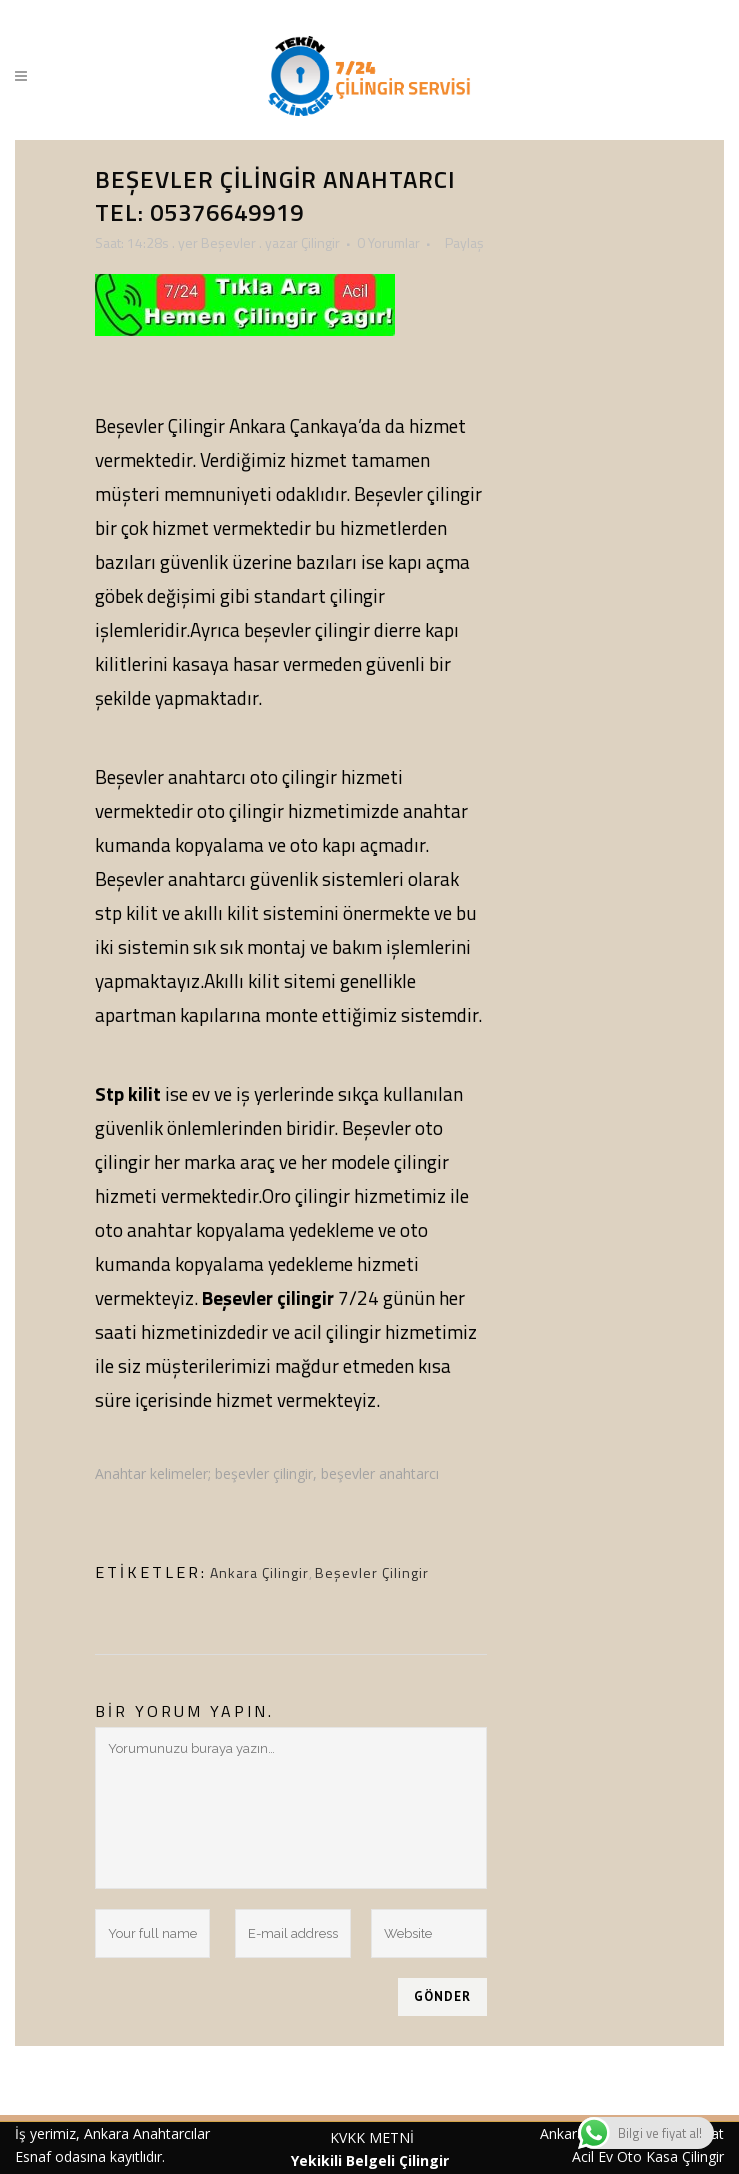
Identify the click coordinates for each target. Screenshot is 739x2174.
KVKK (347, 2137)
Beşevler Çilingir (372, 1572)
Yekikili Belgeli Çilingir (372, 2160)
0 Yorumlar (388, 242)
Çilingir (320, 242)
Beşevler (228, 242)
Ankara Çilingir (259, 1572)
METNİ (389, 2137)
